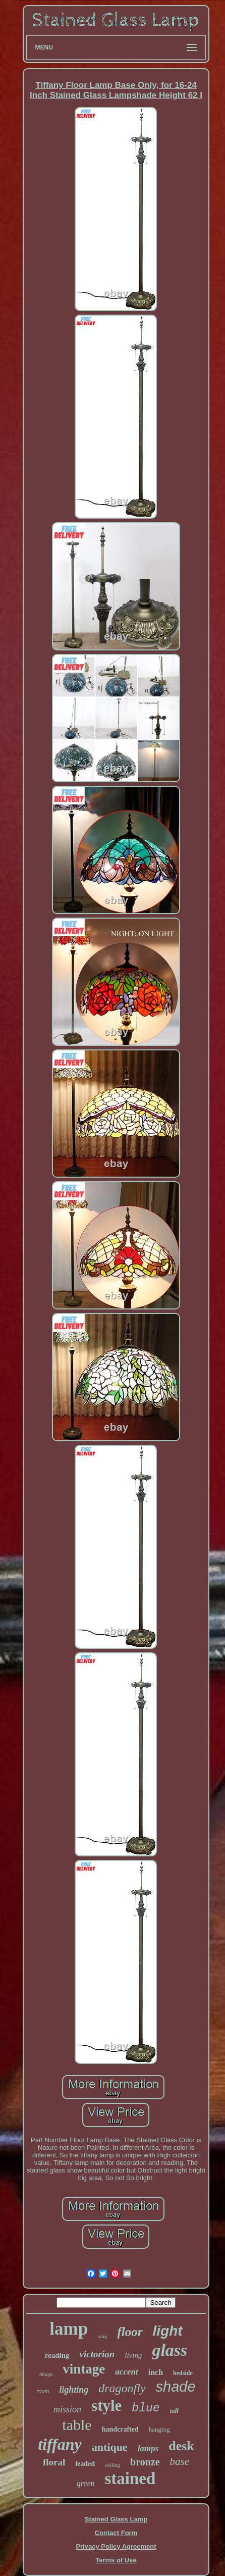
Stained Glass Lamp (116, 2519)
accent (126, 2372)
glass (169, 2350)
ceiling (112, 2465)
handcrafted (120, 2429)
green (86, 2483)
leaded (85, 2463)
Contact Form (116, 2533)
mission (67, 2409)
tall (174, 2410)
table (76, 2424)
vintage (84, 2369)
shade (176, 2387)
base (180, 2461)
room (42, 2391)
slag (102, 2336)
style (106, 2405)
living (133, 2355)
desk (181, 2446)
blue (145, 2408)
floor (130, 2332)
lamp (68, 2329)
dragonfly (121, 2388)
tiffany (60, 2444)
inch (155, 2372)
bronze (145, 2461)
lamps (148, 2448)
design (45, 2374)
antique (110, 2447)
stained (129, 2478)
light (168, 2331)
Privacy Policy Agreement (116, 2546)
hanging (159, 2429)
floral (54, 2462)
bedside (183, 2373)
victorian (97, 2354)
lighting (73, 2390)
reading (57, 2355)
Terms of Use (115, 2560)
